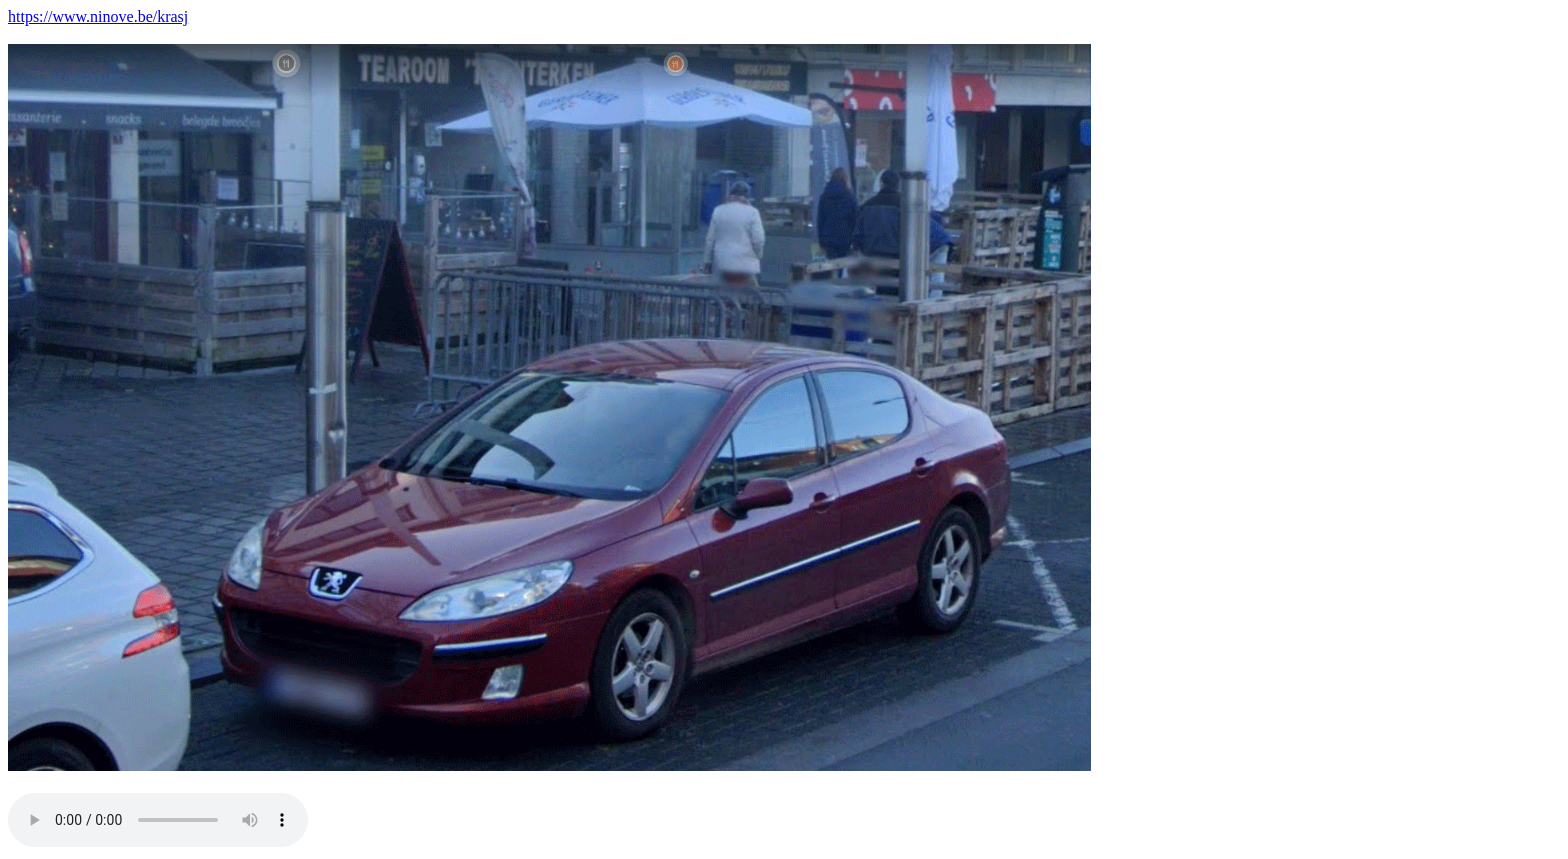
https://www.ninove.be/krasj (98, 16)
